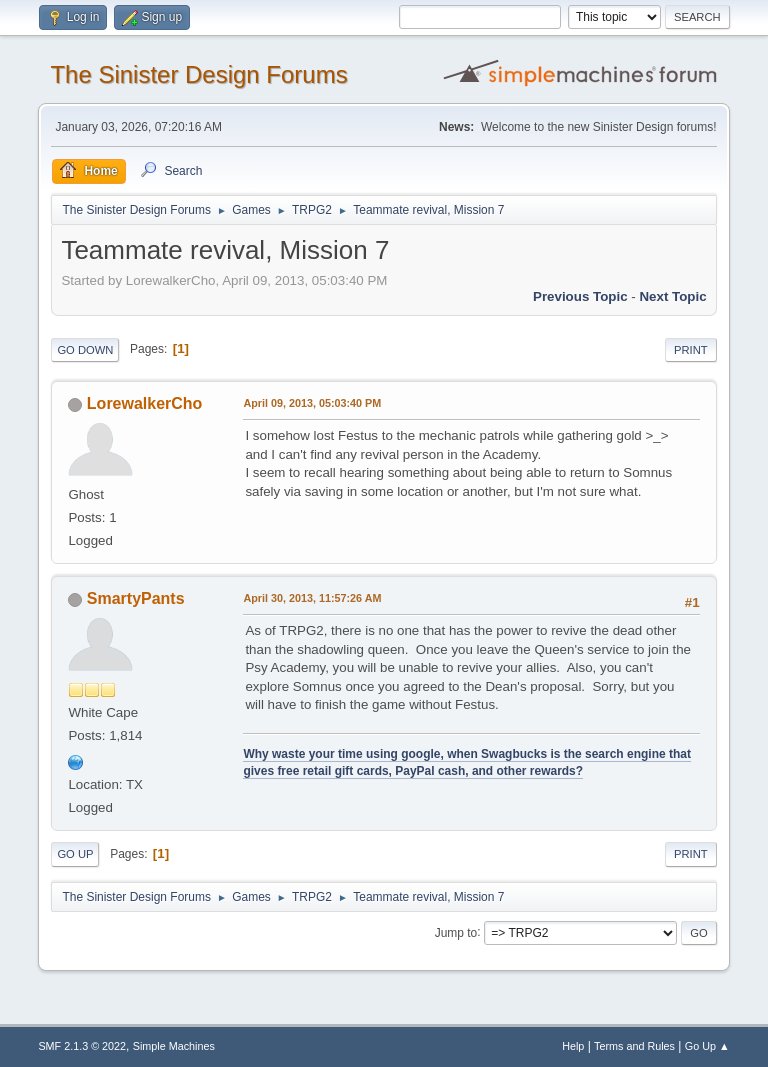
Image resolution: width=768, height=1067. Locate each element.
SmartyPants (136, 598)
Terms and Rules (634, 1046)
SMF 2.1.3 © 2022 (82, 1046)
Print (691, 350)
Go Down (85, 350)
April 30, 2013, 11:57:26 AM (312, 598)
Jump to (456, 932)
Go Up (75, 854)
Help (573, 1046)
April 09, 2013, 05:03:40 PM (312, 403)
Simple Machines (174, 1046)
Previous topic (580, 296)
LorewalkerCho (144, 403)
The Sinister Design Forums (198, 74)
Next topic (672, 296)
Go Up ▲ (707, 1046)
